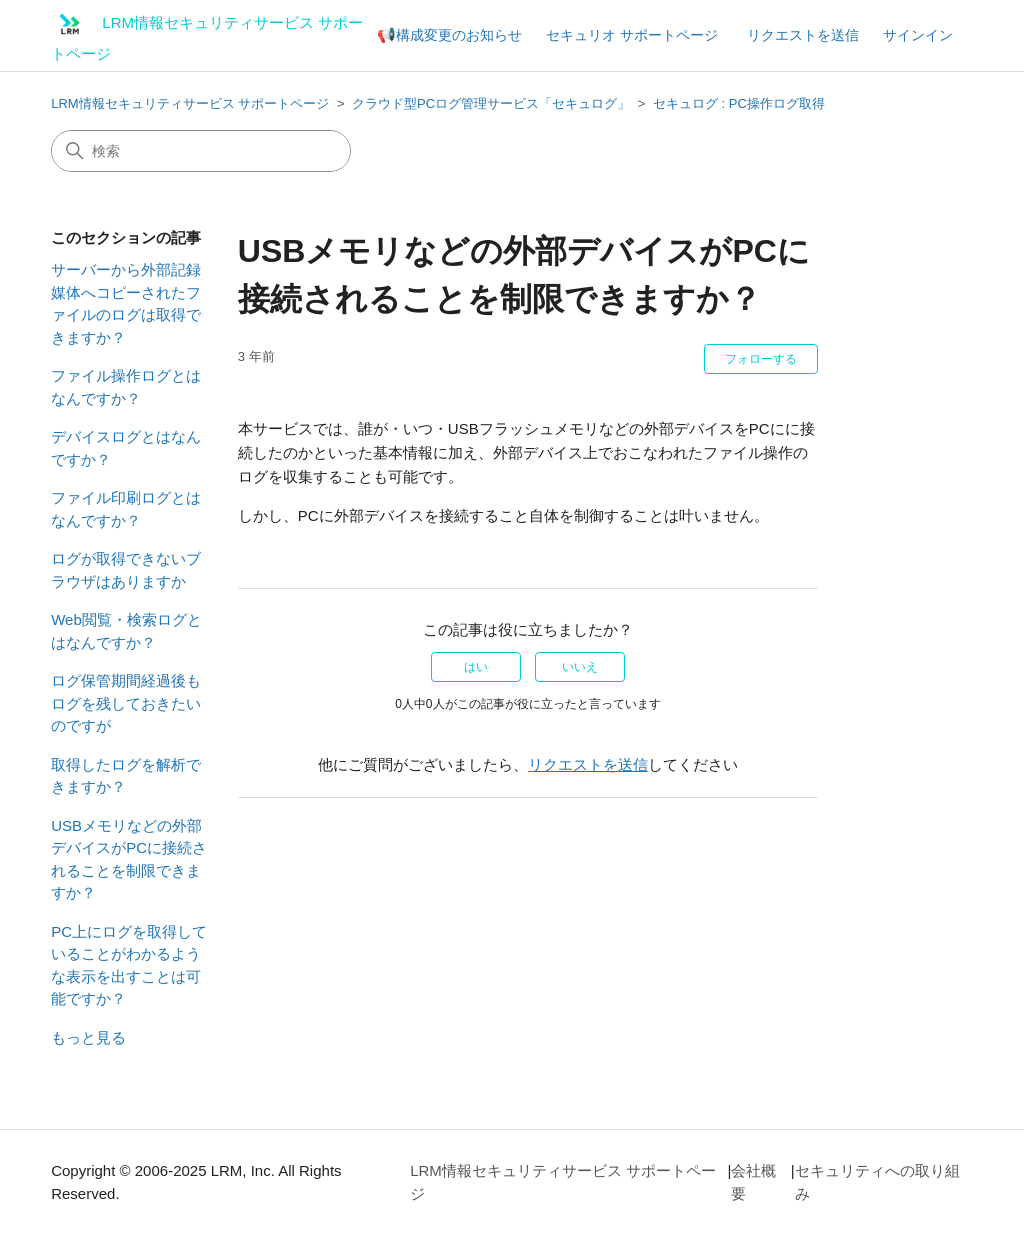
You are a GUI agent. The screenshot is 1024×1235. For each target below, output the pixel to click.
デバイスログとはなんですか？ (126, 448)
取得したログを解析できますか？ (126, 776)
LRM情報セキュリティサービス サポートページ (190, 103)
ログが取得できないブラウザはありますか (126, 570)
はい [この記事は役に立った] (476, 667)
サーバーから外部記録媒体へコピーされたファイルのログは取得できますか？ (126, 303)
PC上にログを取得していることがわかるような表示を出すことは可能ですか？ (129, 965)
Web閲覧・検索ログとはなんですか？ (126, 631)
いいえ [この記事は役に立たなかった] (580, 667)
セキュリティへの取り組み (877, 1182)
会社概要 (753, 1182)
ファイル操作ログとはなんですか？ (126, 387)
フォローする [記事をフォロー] (761, 359)
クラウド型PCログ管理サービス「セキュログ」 (491, 103)
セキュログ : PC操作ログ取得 (739, 103)
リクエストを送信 (803, 35)
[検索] (201, 151)
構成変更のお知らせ (459, 35)
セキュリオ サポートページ (632, 35)
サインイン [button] (918, 35)
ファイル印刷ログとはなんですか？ (126, 509)
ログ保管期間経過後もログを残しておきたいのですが (126, 703)
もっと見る (88, 1037)
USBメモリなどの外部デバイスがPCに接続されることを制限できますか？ (129, 859)
